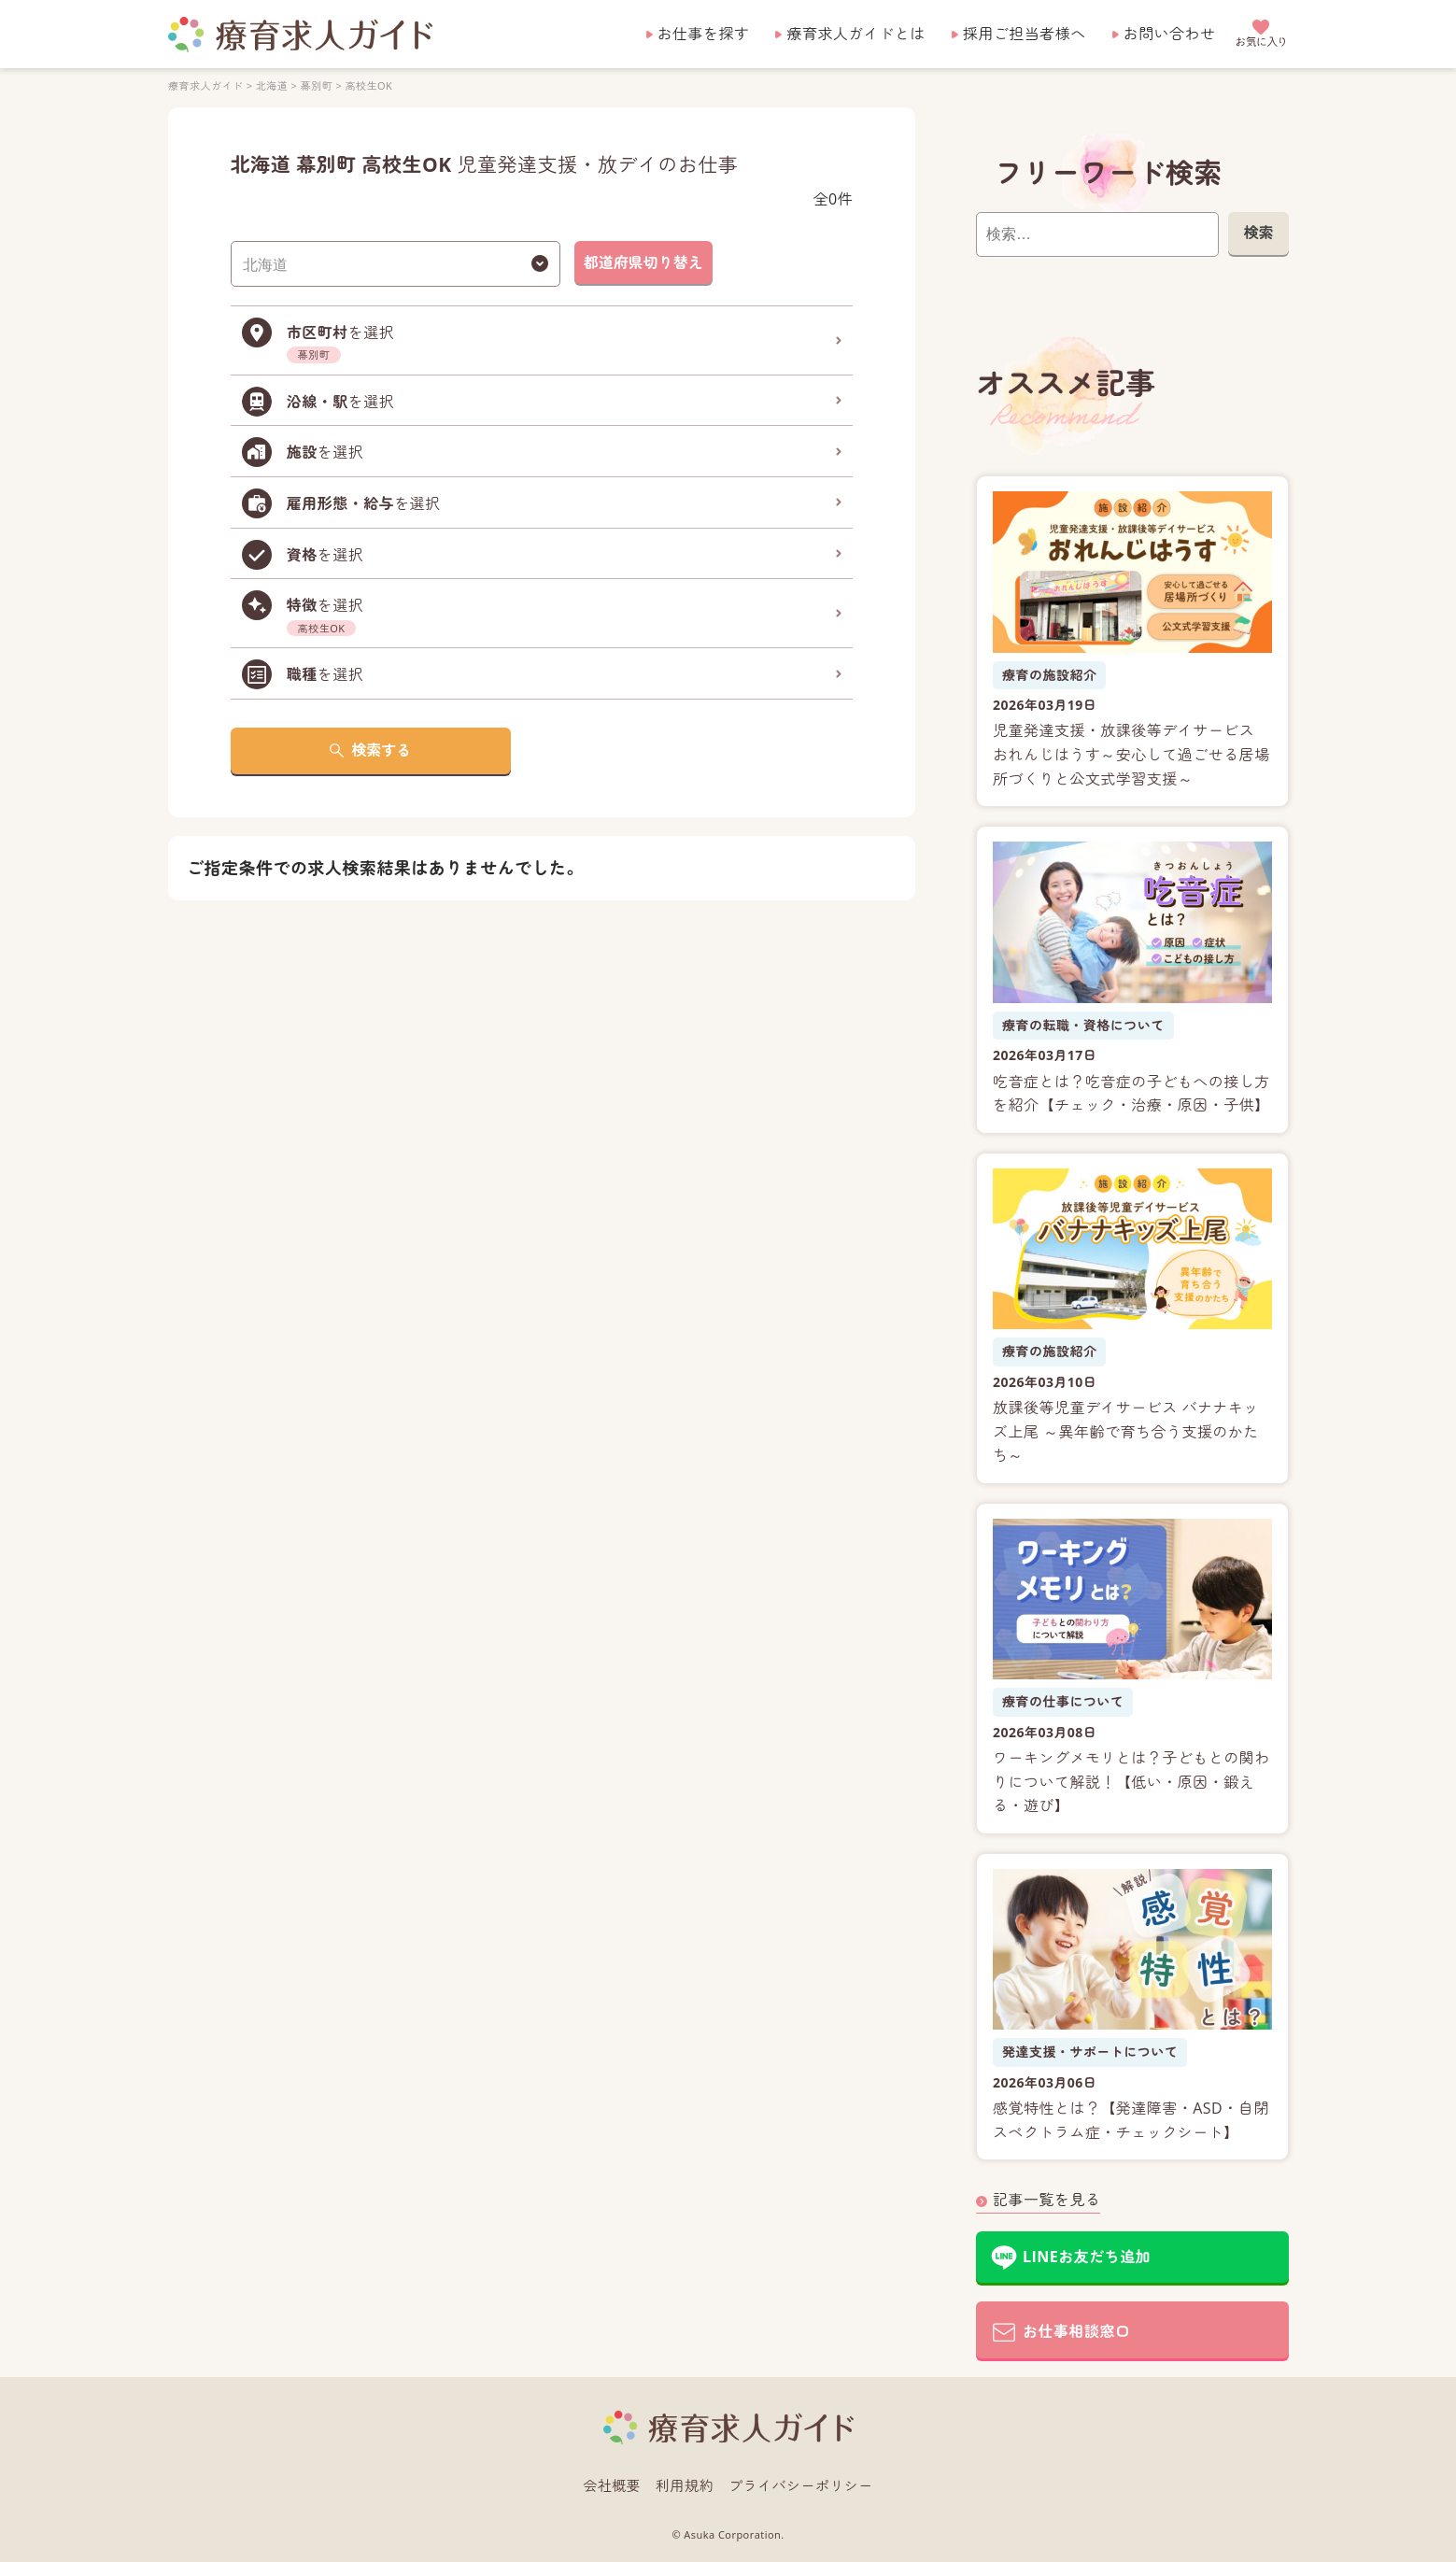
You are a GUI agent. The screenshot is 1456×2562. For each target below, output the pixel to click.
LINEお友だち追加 (1087, 2256)
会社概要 (612, 2485)
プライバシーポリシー (800, 2485)
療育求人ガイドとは (855, 33)
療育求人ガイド (205, 85)
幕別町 (316, 85)
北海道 (271, 85)
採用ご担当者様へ (1024, 33)
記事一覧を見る (1046, 2199)
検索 (1258, 232)
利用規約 (685, 2485)
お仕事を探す (703, 33)
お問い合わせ (1170, 33)
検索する (381, 750)
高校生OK (368, 85)
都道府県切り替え (642, 262)
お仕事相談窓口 (1076, 2331)
